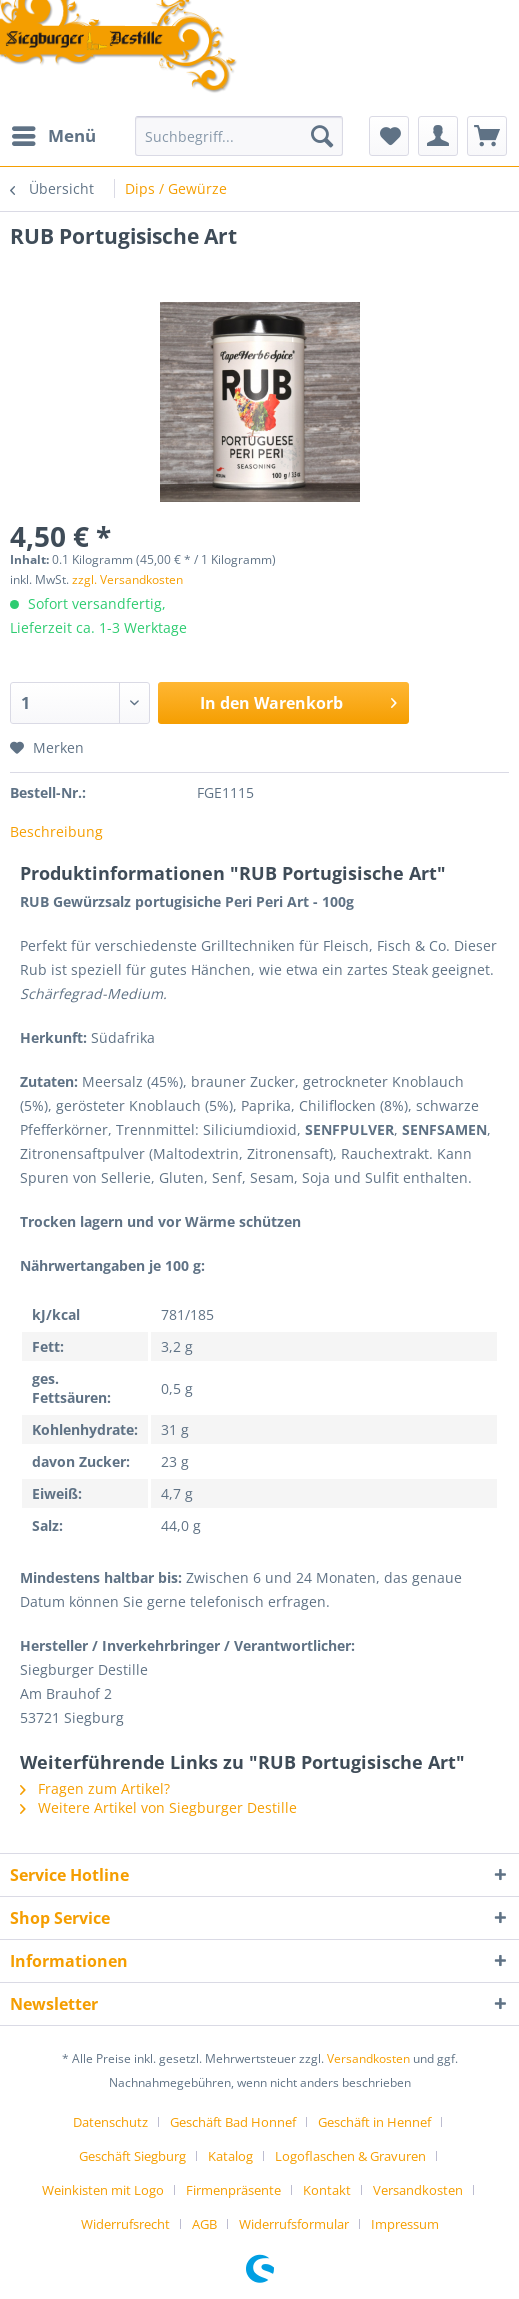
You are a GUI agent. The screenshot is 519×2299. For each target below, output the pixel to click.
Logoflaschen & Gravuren (350, 2156)
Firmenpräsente (233, 2190)
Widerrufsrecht (125, 2224)
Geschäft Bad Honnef (233, 2122)
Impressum (405, 2224)
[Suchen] (322, 136)
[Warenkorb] (487, 136)
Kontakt (327, 2190)
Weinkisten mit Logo (103, 2190)
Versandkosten (368, 2058)
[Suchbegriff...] (239, 136)
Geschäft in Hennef (374, 2122)
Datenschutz (110, 2122)
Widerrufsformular (294, 2224)
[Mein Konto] (438, 136)
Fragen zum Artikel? (95, 1788)
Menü (54, 133)
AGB (204, 2224)
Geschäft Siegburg (132, 2156)
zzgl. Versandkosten (127, 579)
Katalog (230, 2156)
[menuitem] (53, 136)
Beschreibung (56, 831)
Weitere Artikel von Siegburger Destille (158, 1807)
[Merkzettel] (389, 136)
